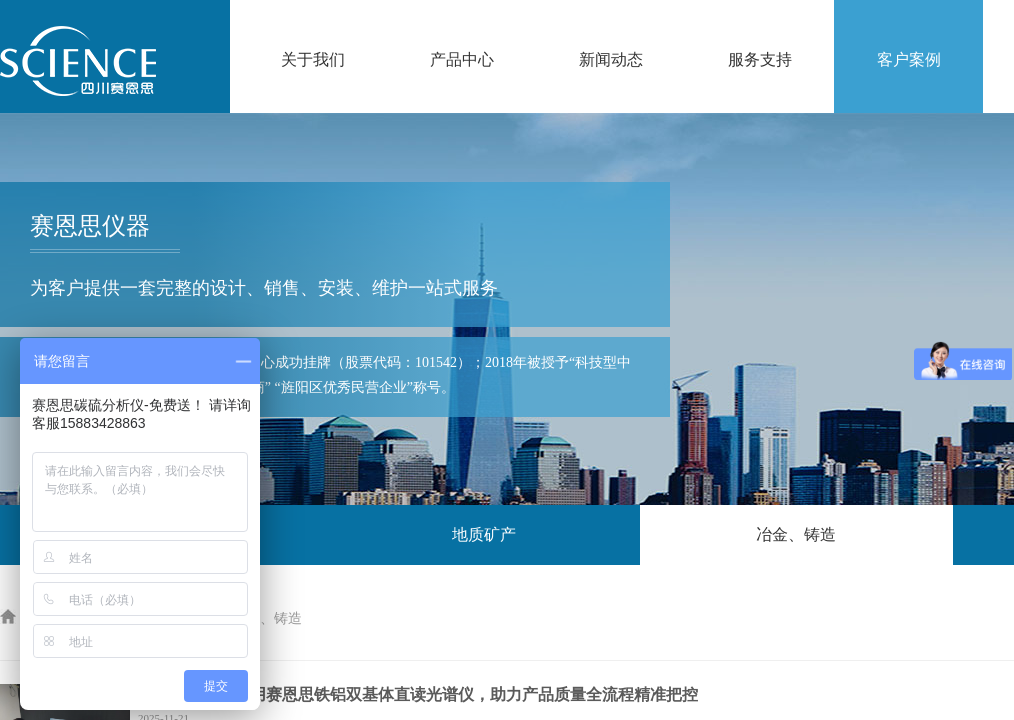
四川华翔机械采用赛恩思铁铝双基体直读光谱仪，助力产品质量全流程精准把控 (418, 694)
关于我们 (313, 59)
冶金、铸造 (267, 618)
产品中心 (462, 59)
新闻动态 (611, 59)
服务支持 (760, 59)
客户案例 (909, 59)
